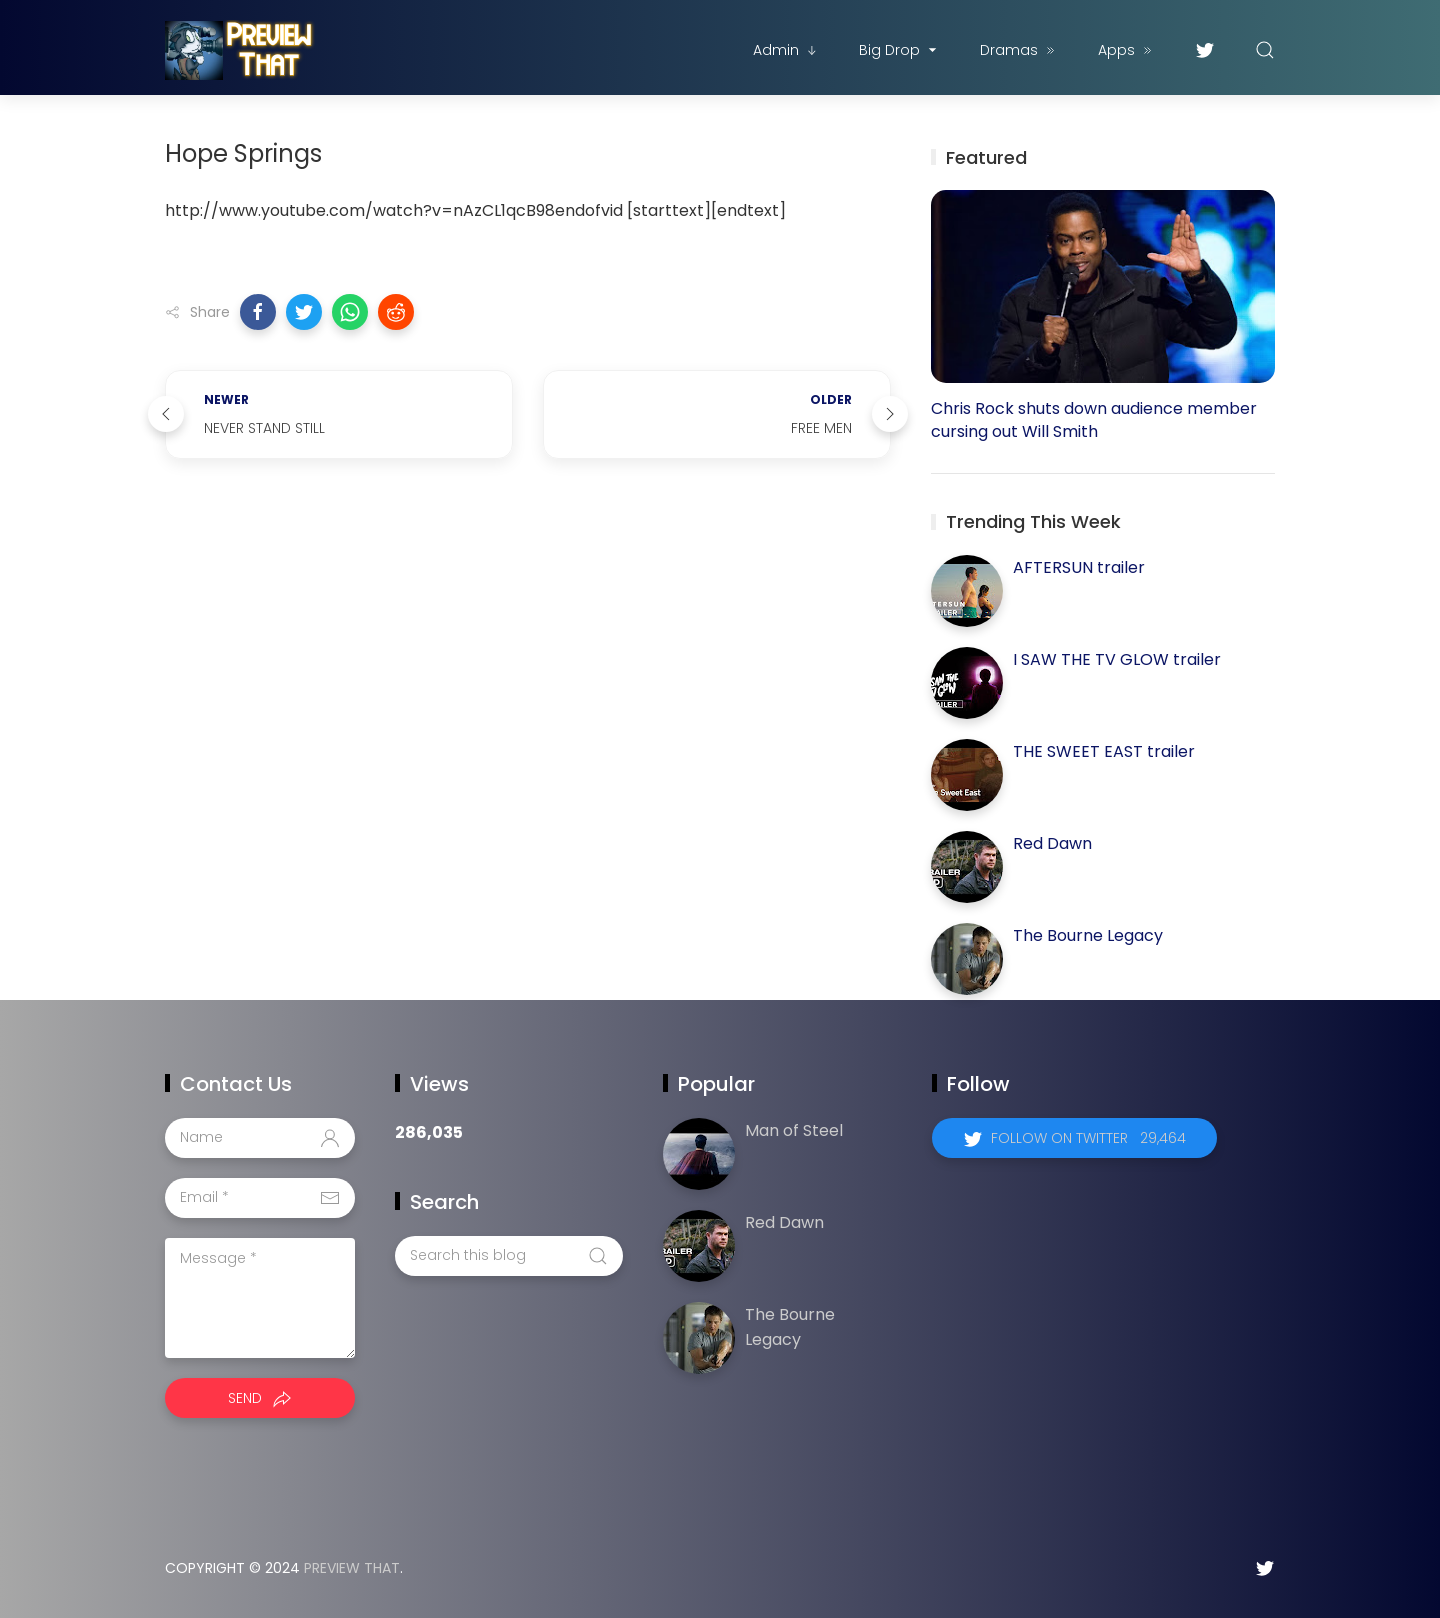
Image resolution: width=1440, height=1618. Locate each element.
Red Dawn (1052, 843)
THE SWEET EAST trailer (1104, 751)
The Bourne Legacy (1088, 935)
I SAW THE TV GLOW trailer (1117, 659)
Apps (1126, 50)
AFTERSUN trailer (1079, 567)
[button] (258, 312)
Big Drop (899, 50)
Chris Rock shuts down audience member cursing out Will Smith (1094, 420)
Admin (786, 50)
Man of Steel (794, 1130)
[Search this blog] (509, 1256)
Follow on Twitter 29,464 (1088, 1138)
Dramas (1019, 50)
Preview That (352, 1568)
